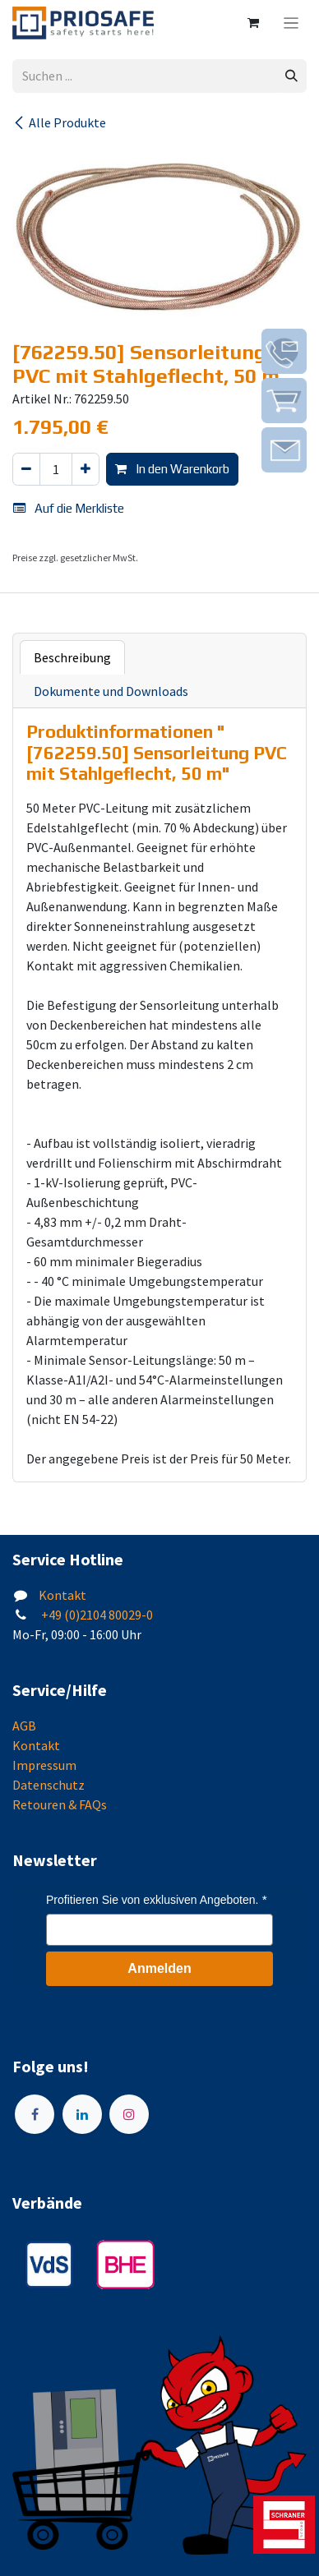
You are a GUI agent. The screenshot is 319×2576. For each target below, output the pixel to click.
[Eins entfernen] (26, 469)
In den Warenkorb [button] (172, 469)
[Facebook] (34, 2114)
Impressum (44, 1765)
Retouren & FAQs (59, 1804)
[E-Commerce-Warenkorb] (253, 23)
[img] (284, 351)
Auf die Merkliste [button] (68, 508)
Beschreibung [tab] (72, 657)
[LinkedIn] (82, 2114)
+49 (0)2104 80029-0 (96, 1614)
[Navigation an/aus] (291, 23)
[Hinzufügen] (85, 469)
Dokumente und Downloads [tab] (111, 691)
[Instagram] (129, 2114)
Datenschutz (48, 1784)
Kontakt (62, 1595)
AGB (24, 1725)
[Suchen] (291, 76)
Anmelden (159, 1968)
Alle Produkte (59, 122)
